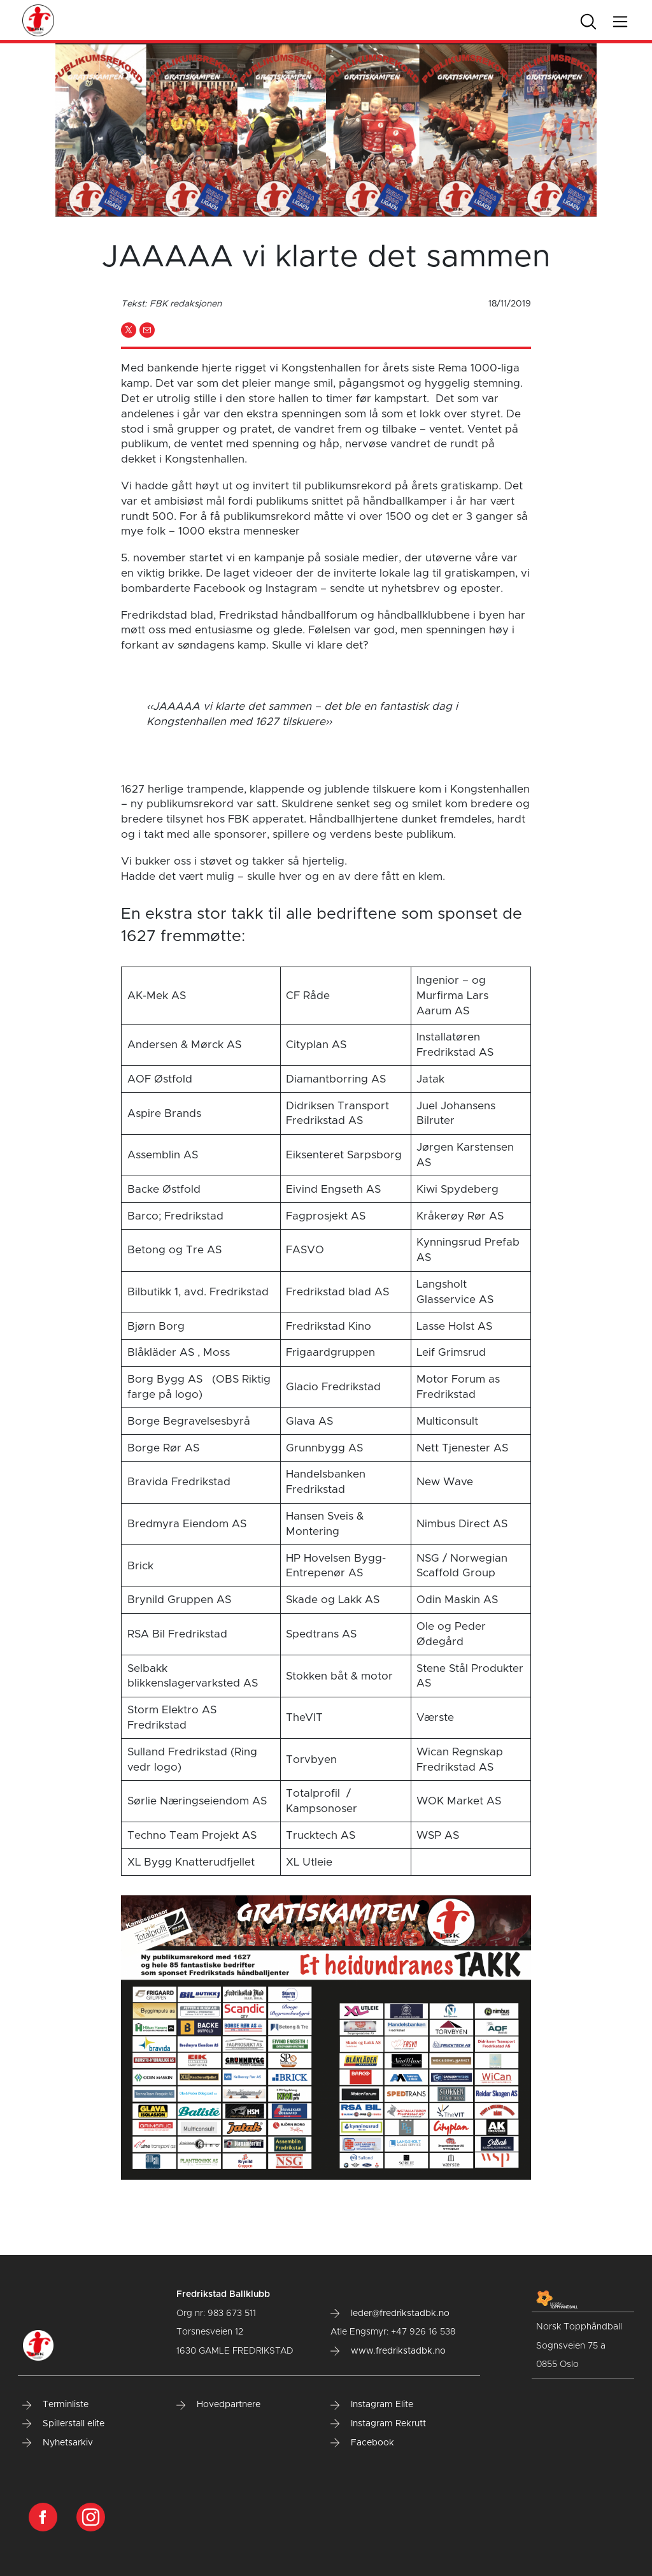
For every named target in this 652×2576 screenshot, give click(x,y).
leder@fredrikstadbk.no (390, 2313)
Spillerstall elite (63, 2423)
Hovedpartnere (218, 2404)
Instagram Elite (371, 2404)
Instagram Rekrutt (378, 2423)
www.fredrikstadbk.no (388, 2351)
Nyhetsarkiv (57, 2442)
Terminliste (55, 2404)
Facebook (362, 2442)
